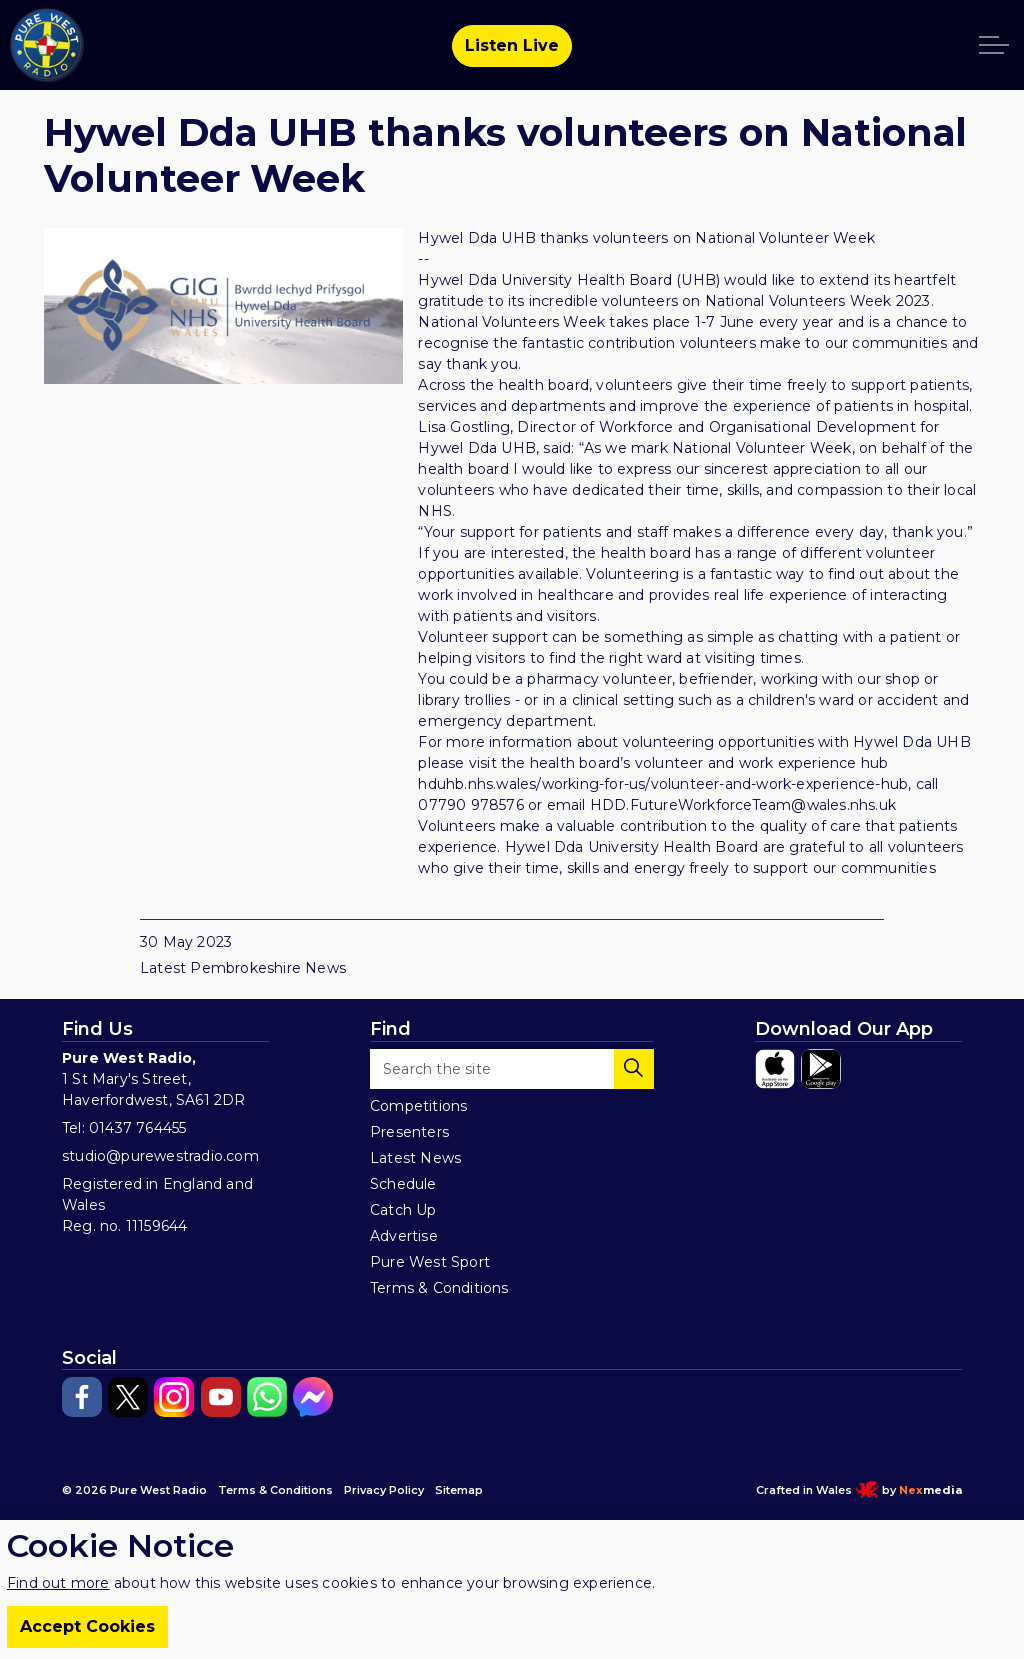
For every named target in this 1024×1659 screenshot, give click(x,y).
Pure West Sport (430, 1262)
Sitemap (459, 1490)
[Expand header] (994, 45)
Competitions (418, 1106)
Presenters (409, 1132)
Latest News (415, 1158)
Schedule (403, 1184)
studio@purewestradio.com (160, 1156)
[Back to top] (512, 1571)
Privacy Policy (384, 1490)
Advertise (404, 1236)
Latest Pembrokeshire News (243, 968)
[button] (634, 1069)
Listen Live (512, 46)
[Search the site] (512, 1069)
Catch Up (403, 1210)
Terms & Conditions (439, 1288)
